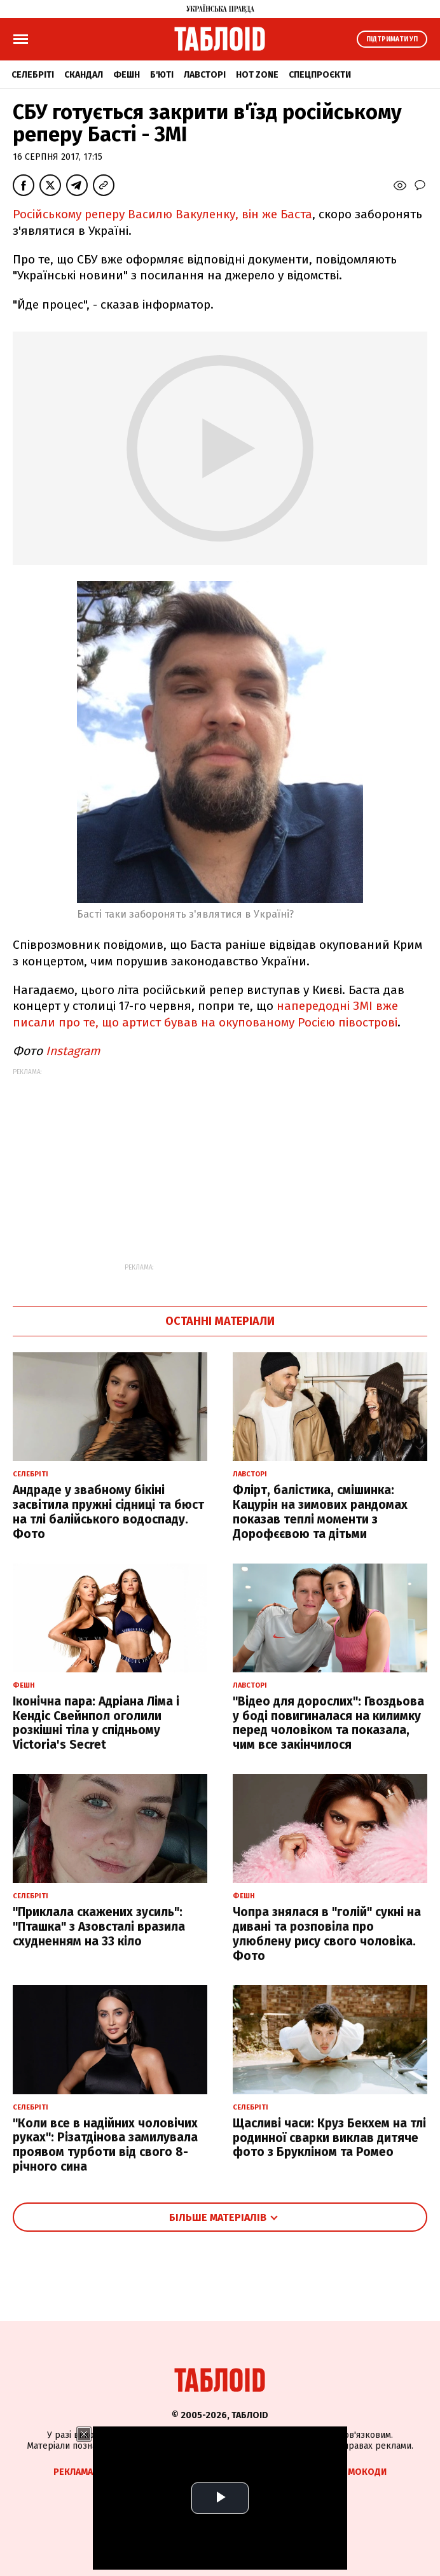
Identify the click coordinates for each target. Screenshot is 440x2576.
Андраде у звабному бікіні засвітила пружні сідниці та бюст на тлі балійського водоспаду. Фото (108, 1512)
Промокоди (358, 2472)
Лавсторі (205, 74)
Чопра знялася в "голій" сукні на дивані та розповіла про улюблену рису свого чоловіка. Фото (327, 1934)
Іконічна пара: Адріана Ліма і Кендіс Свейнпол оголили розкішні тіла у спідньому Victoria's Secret (96, 1723)
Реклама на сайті (92, 2472)
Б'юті (162, 74)
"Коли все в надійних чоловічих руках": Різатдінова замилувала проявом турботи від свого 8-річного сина (105, 2145)
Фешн (126, 74)
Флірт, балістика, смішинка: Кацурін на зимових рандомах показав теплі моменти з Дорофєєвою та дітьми (320, 1512)
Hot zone (257, 74)
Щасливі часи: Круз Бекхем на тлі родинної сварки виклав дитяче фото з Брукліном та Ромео (329, 2138)
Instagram (73, 1051)
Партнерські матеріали (266, 2472)
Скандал (83, 74)
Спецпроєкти (320, 74)
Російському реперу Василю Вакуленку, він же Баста (162, 214)
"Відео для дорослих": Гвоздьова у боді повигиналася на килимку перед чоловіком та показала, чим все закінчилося (328, 1723)
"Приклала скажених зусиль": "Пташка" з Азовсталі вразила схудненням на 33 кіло (99, 1927)
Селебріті (32, 74)
